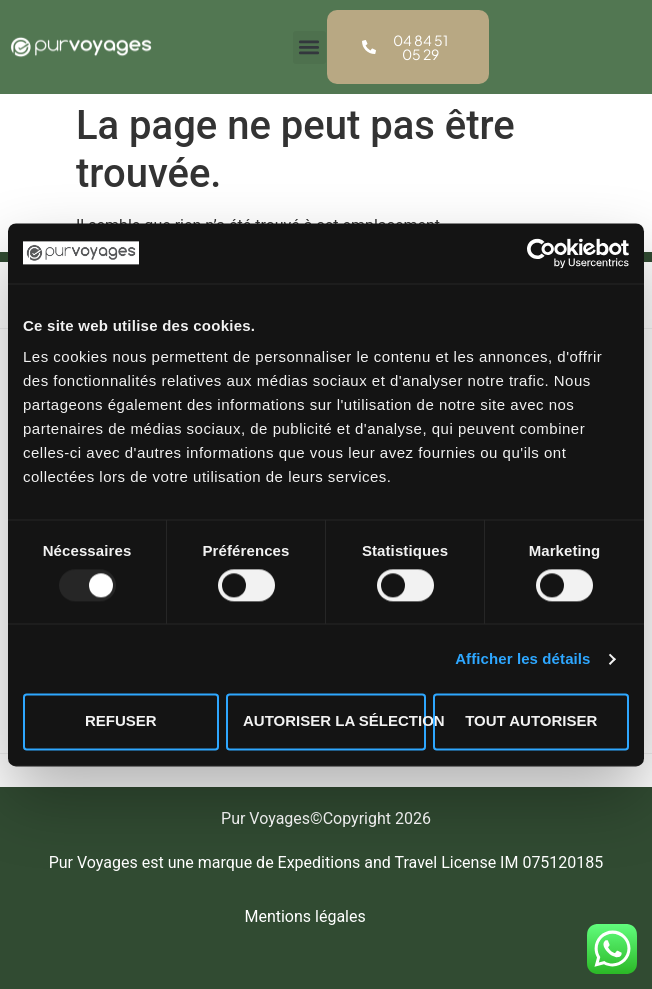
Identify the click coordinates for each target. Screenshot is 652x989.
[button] (309, 47)
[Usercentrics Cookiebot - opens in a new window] (541, 253)
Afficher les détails (522, 658)
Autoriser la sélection (334, 721)
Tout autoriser (531, 721)
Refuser (121, 721)
